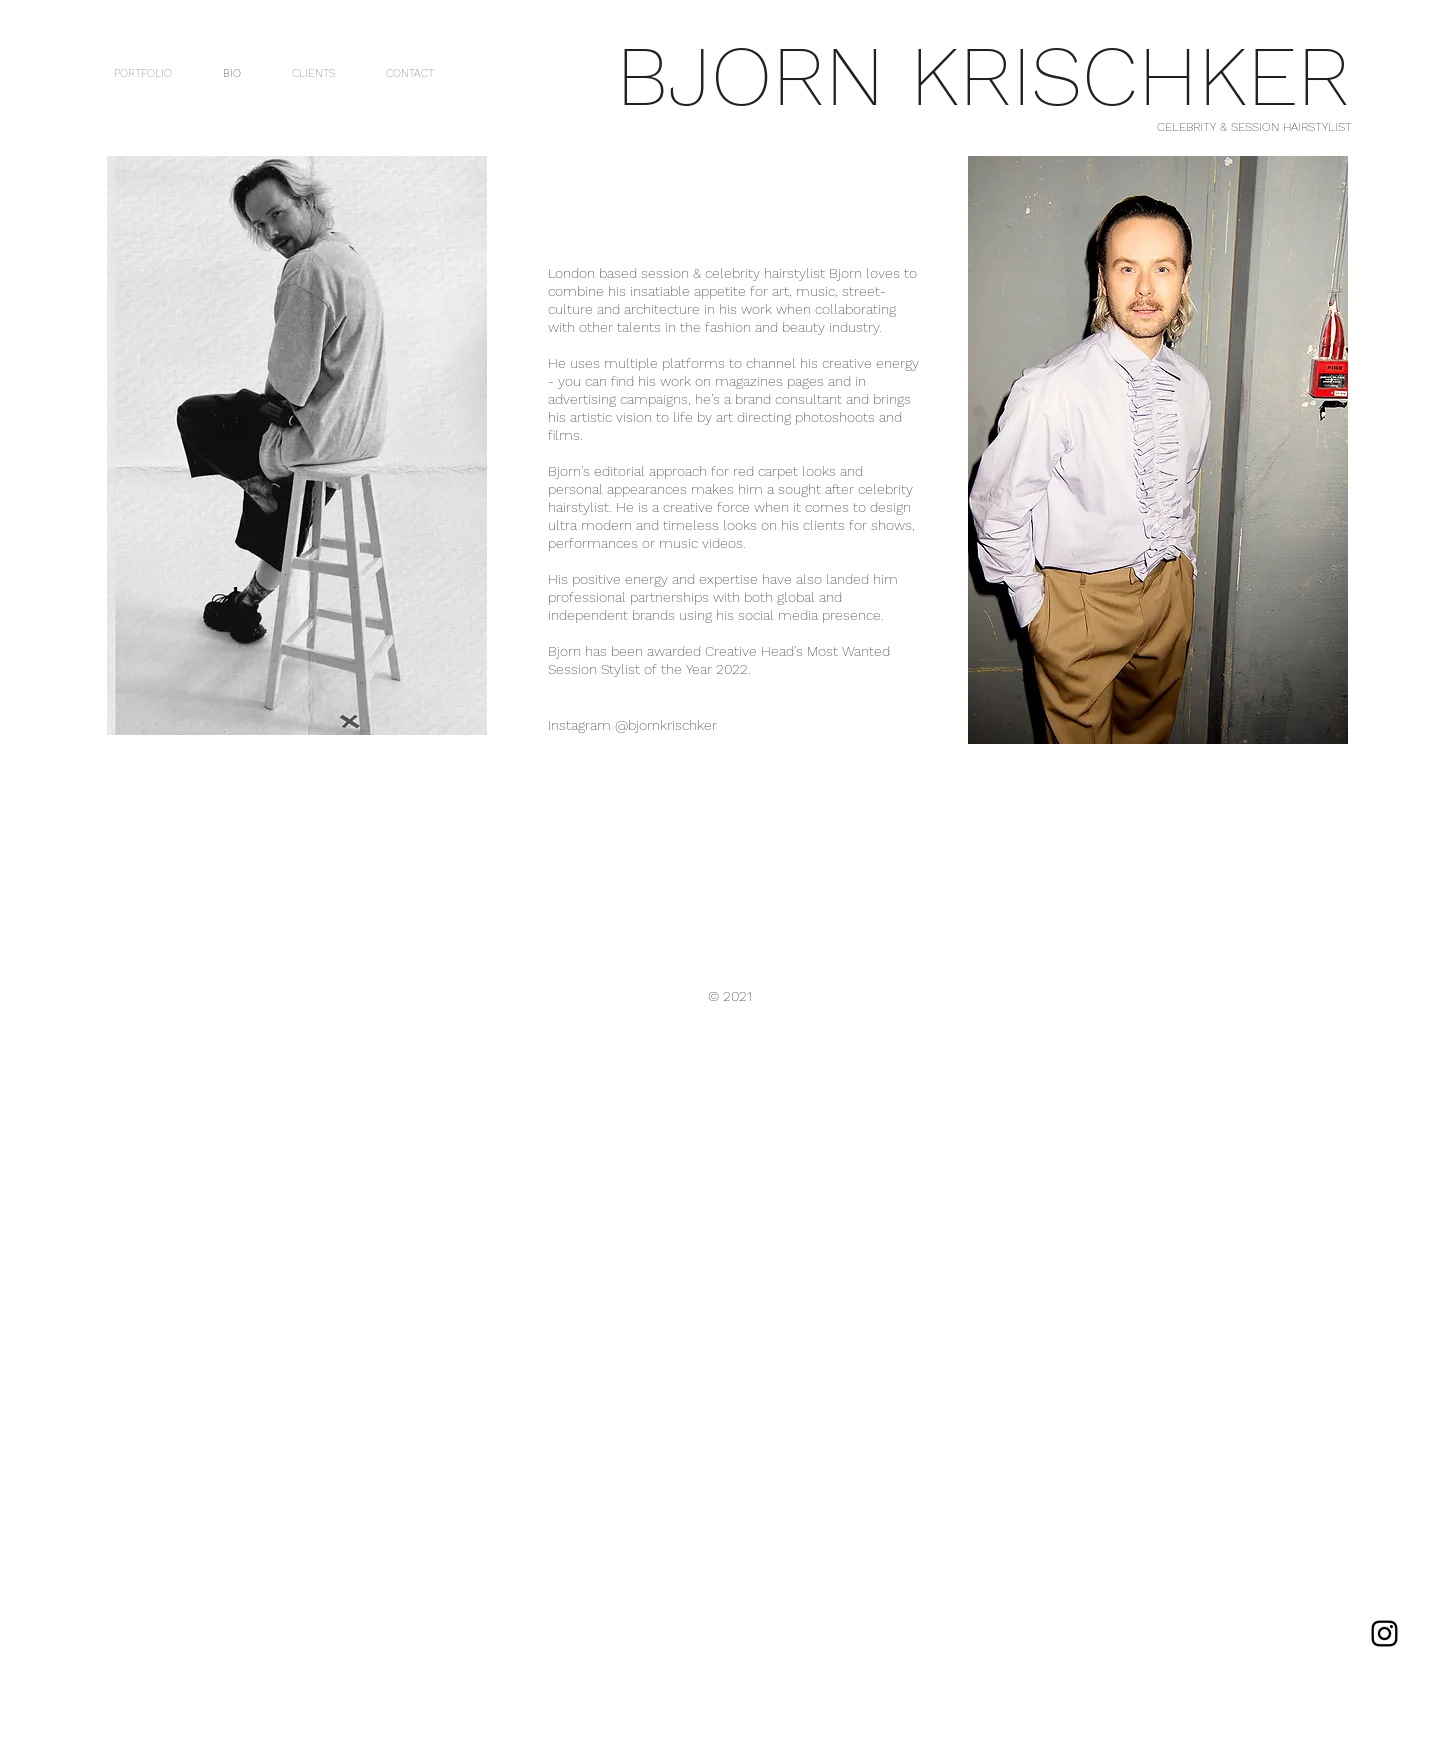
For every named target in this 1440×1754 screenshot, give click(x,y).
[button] (297, 445)
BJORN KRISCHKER (983, 76)
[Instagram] (1384, 1633)
